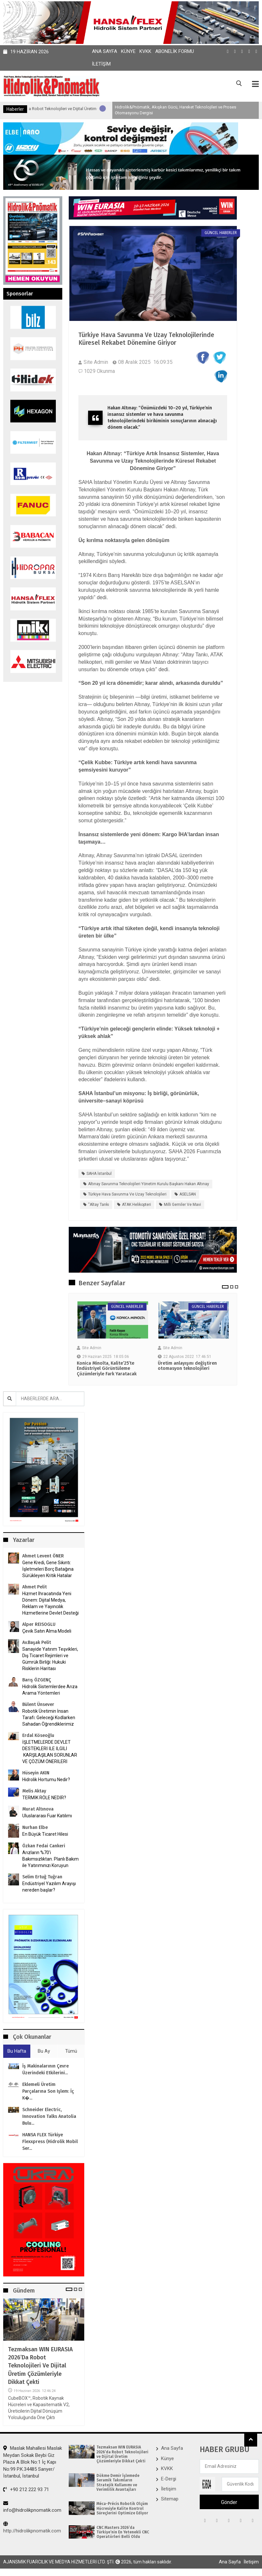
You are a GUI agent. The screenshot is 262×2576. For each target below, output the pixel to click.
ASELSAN (187, 1194)
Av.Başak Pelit (36, 1643)
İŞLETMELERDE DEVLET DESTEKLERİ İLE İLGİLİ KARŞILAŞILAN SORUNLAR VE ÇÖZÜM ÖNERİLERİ (49, 1752)
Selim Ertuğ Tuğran (42, 1877)
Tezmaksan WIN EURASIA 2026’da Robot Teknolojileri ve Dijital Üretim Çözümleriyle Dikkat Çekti (40, 2366)
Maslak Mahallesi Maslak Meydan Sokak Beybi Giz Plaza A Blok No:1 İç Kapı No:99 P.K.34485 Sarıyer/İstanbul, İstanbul (32, 2462)
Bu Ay (44, 2051)
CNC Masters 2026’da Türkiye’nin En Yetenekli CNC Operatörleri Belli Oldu (122, 2533)
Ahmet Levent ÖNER (43, 1556)
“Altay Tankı (98, 1205)
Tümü (71, 2051)
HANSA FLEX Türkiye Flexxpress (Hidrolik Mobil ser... (50, 2141)
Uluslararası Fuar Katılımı (47, 1816)
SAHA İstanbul (99, 1174)
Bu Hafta (16, 2051)
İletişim (101, 64)
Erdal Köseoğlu (38, 1736)
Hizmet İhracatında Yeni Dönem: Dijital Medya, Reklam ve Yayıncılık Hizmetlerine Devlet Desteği (50, 1603)
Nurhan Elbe (35, 1828)
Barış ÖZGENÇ (36, 1680)
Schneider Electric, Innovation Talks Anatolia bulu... (49, 2116)
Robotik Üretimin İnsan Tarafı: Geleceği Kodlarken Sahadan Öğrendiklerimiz (48, 1718)
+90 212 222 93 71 (26, 2490)
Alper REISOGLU (38, 1624)
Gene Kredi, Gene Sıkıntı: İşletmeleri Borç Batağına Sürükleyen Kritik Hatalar (48, 1569)
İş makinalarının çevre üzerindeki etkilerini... (45, 2070)
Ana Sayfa (104, 51)
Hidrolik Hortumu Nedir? (46, 1779)
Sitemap (169, 2499)
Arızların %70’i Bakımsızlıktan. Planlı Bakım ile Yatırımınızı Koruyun (50, 1859)
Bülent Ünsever (38, 1705)
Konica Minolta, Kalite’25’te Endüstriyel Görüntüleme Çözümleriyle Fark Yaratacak (106, 1369)
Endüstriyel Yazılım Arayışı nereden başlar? (49, 1887)
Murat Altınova (38, 1809)
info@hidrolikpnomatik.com (32, 2507)
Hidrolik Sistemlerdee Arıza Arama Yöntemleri (49, 1690)
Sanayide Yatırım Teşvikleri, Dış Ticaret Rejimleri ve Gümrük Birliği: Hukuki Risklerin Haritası (50, 1659)
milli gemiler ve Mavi (182, 1205)
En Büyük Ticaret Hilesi (45, 1834)
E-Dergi (168, 2479)
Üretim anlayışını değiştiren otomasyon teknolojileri (187, 1366)
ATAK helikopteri (136, 1205)
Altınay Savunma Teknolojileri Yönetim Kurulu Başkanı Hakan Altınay (148, 1184)
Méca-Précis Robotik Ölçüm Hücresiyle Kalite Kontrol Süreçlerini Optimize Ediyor (122, 2509)
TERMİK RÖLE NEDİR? (44, 1798)
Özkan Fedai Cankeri (43, 1846)
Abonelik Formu (174, 51)
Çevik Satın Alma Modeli (46, 1631)
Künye (128, 51)
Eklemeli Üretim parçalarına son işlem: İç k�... (48, 2091)
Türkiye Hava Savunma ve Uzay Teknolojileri (127, 1194)
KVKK (145, 51)
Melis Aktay (34, 1791)
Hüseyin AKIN (35, 1773)
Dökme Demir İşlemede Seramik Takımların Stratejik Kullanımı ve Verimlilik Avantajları (117, 2483)
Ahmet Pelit (34, 1587)
